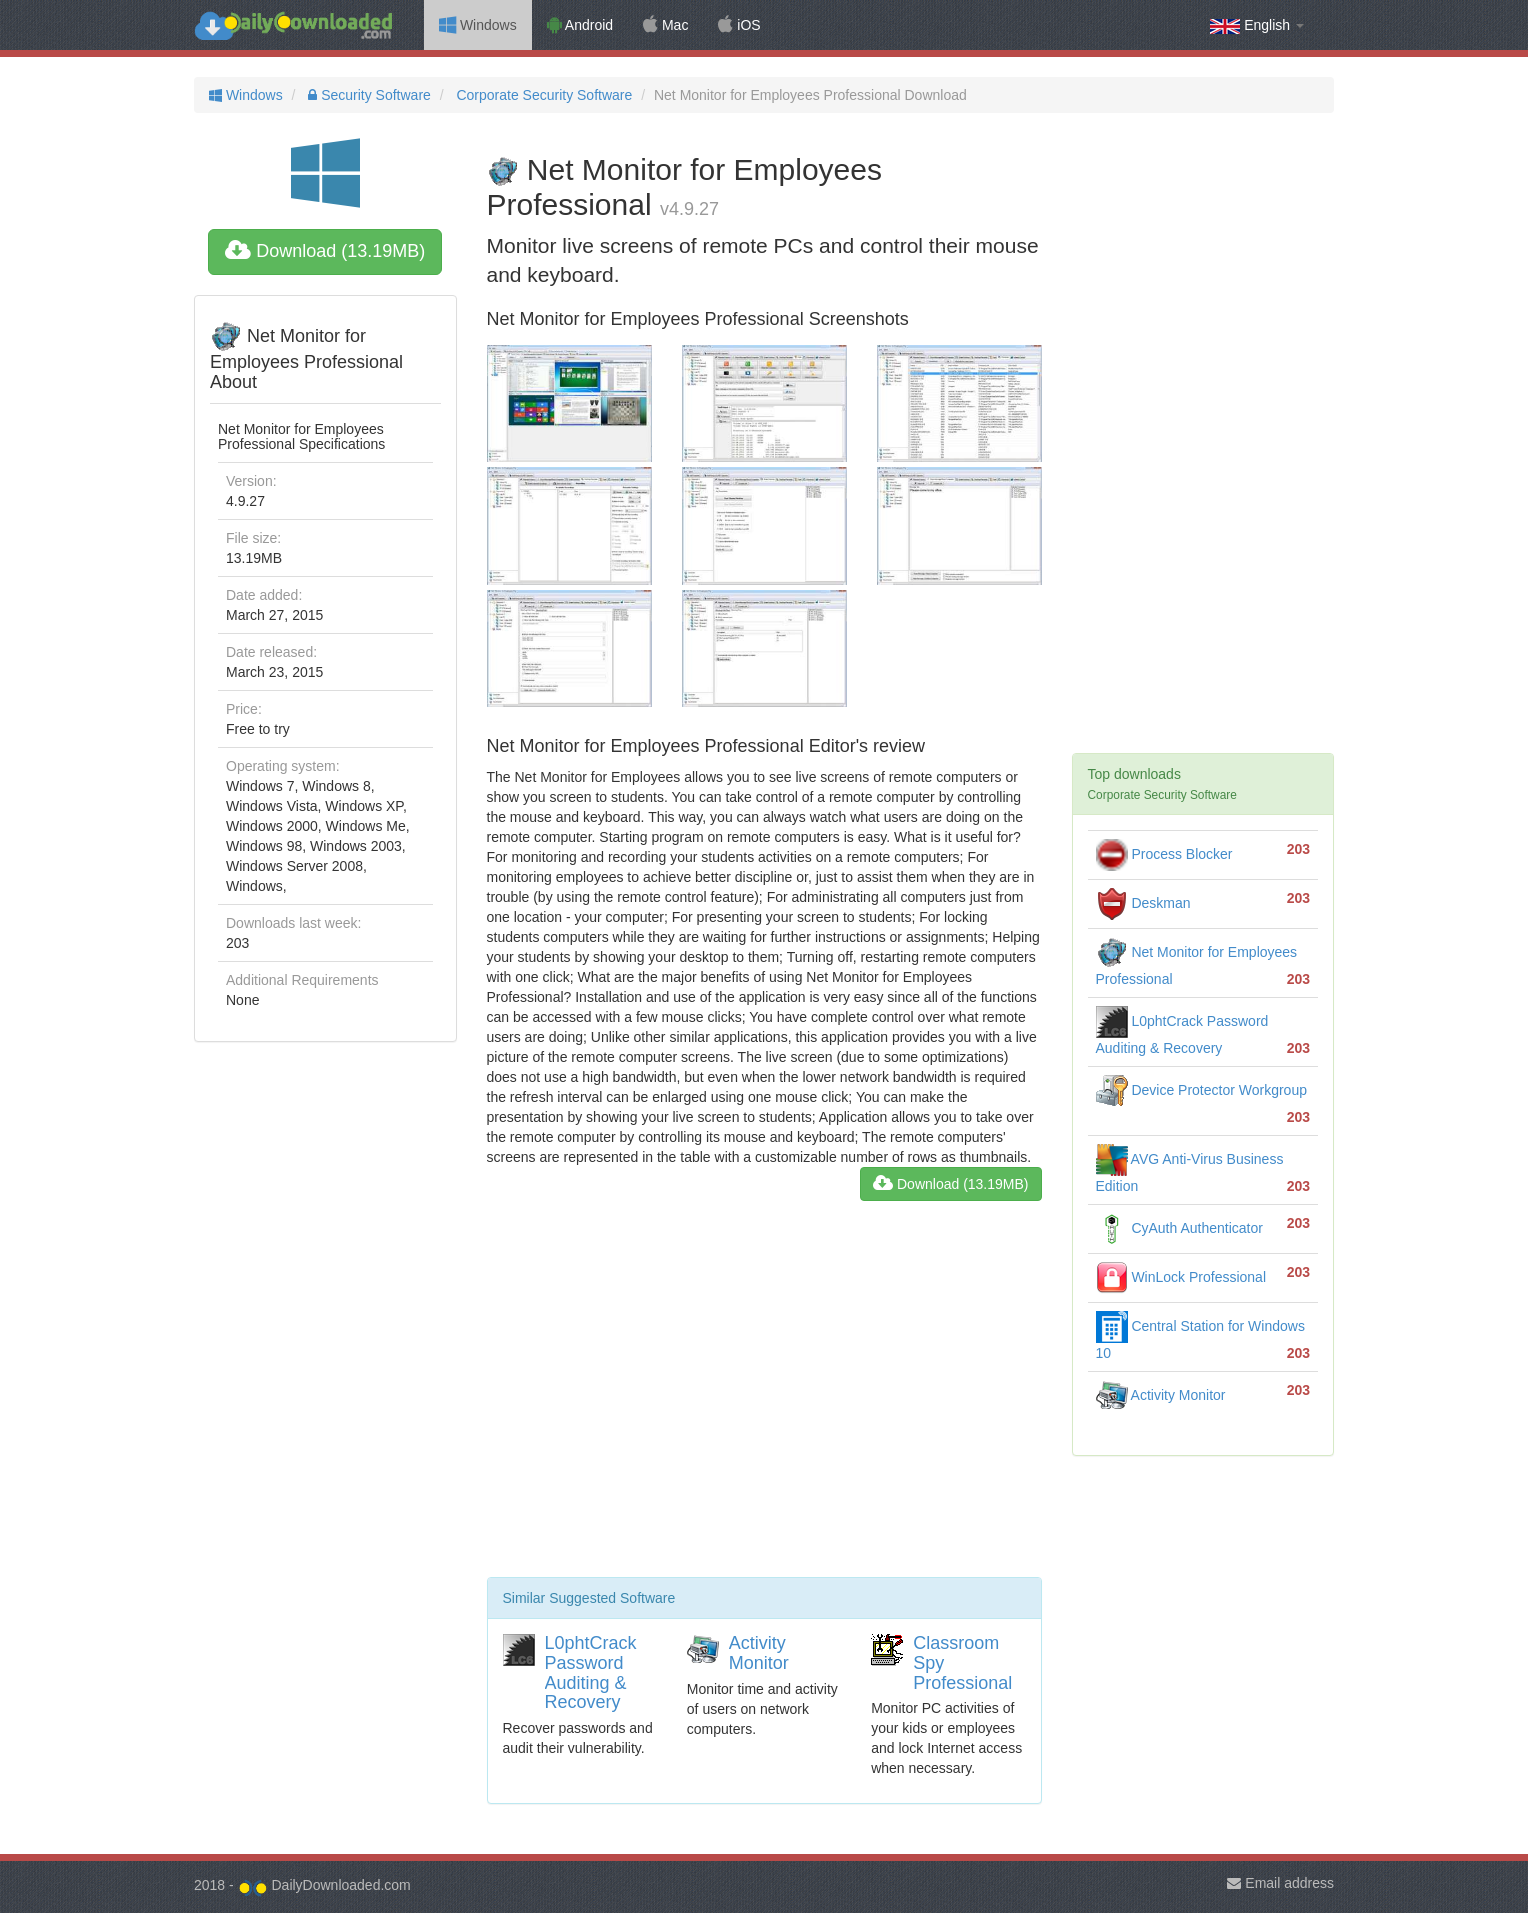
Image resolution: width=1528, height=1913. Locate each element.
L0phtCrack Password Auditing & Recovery (591, 1672)
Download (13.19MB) (325, 251)
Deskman (1143, 903)
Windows (478, 25)
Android (580, 25)
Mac (665, 25)
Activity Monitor (759, 1653)
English (1257, 25)
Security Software (367, 95)
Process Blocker (1164, 854)
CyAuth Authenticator (1179, 1228)
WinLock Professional (1181, 1277)
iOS (739, 25)
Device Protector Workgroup (1201, 1090)
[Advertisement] (764, 1397)
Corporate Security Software (543, 95)
